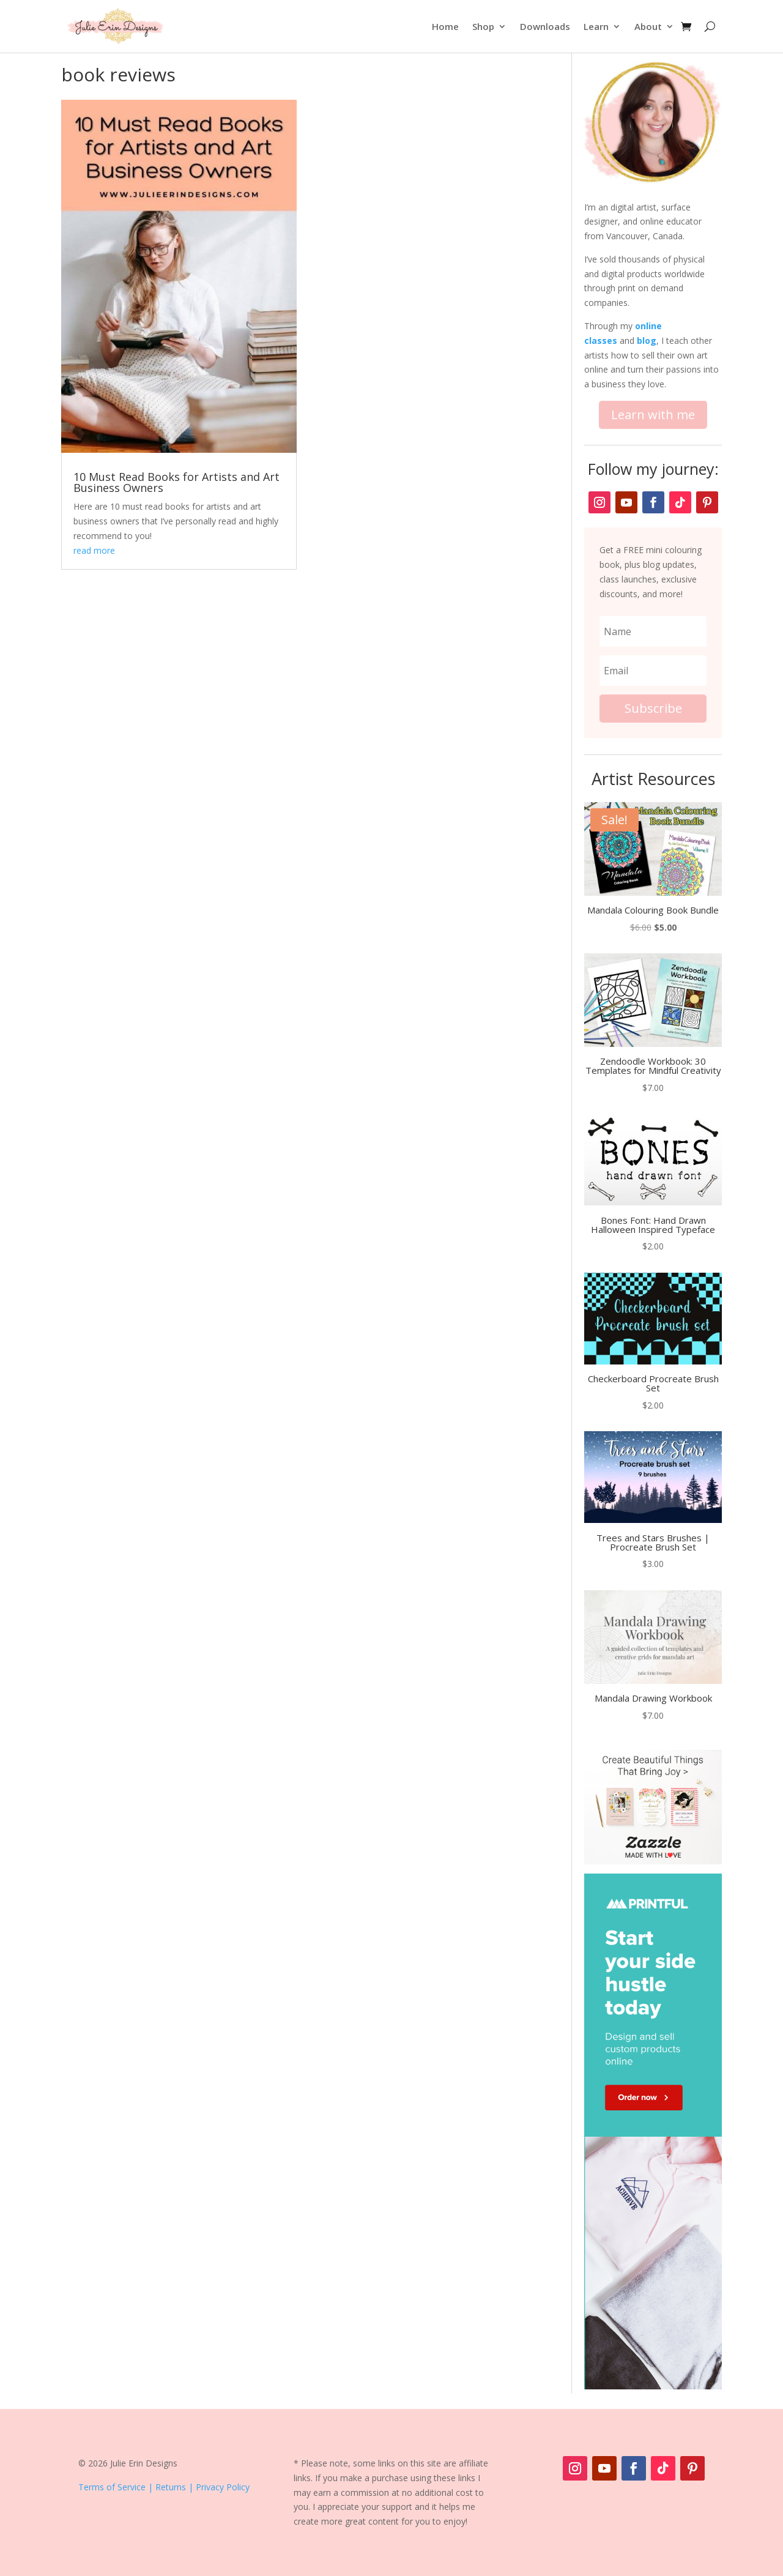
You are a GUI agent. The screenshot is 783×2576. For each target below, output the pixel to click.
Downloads (545, 26)
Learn (596, 26)
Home (445, 26)
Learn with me (653, 414)
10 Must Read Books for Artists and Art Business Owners (176, 482)
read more (94, 550)
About (648, 26)
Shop (483, 26)
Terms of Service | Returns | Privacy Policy (164, 2487)
